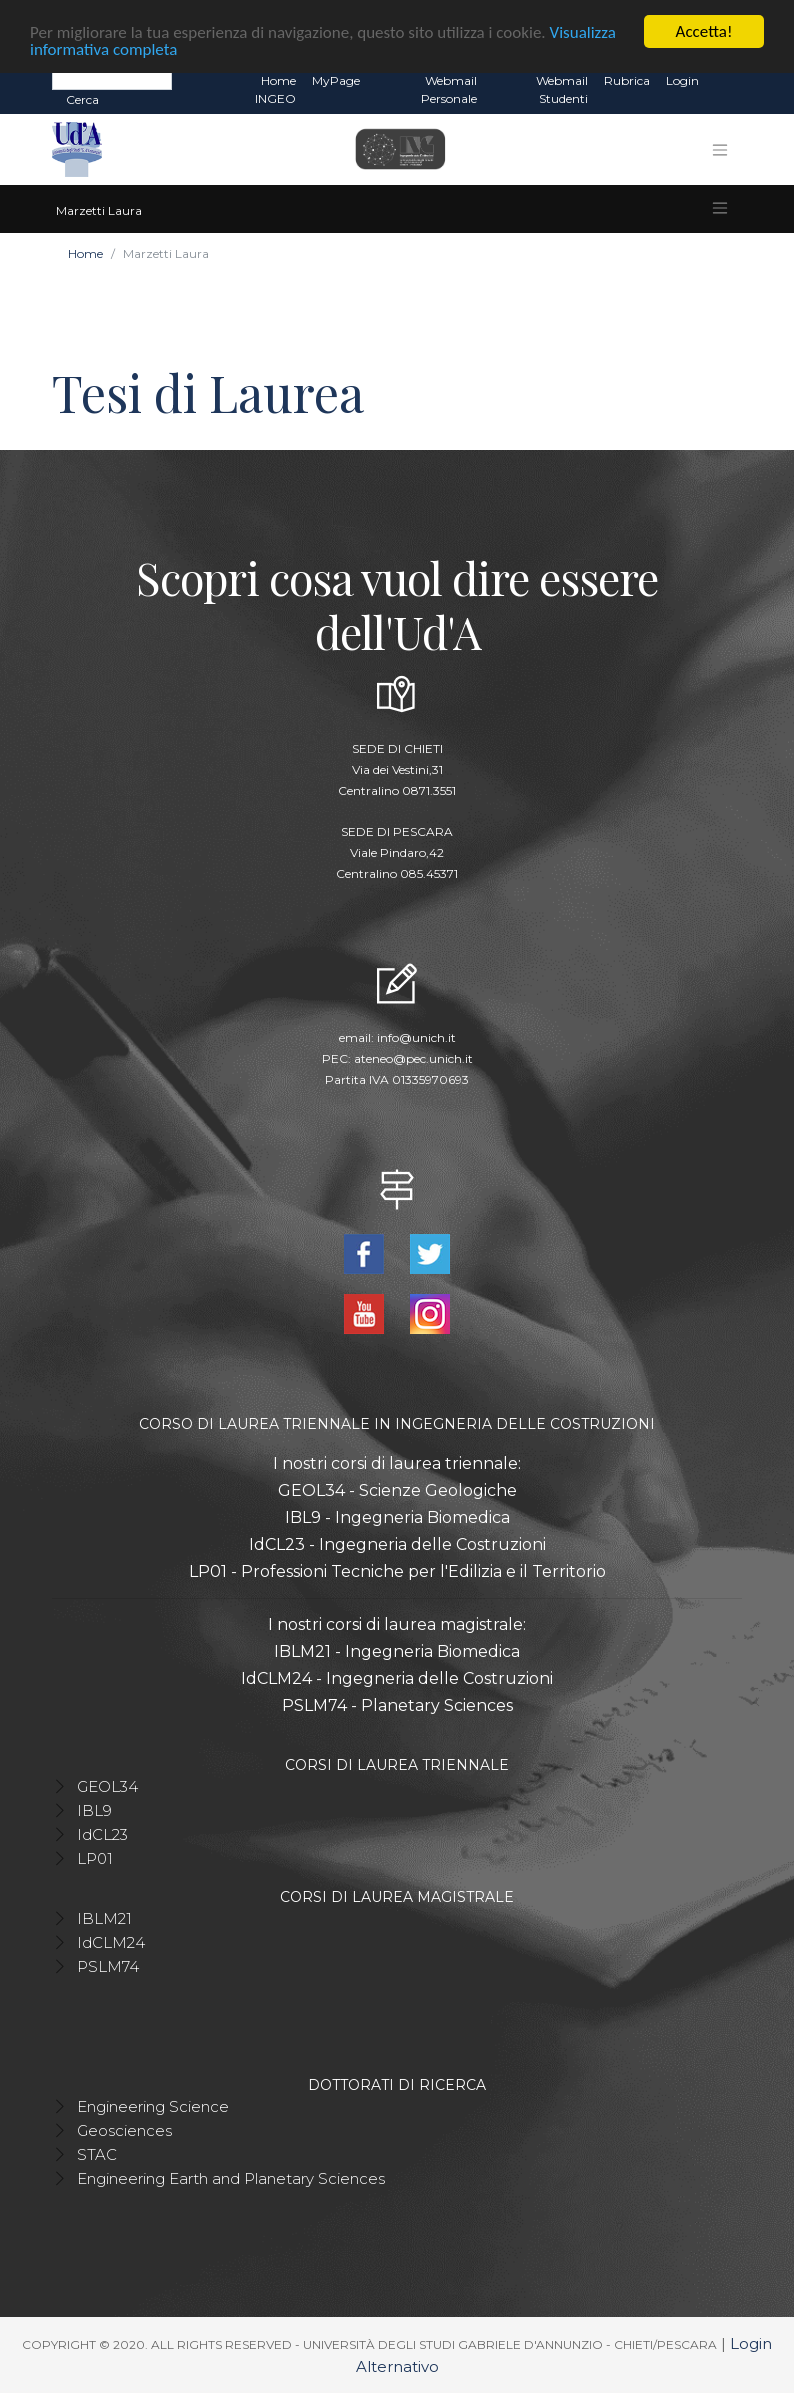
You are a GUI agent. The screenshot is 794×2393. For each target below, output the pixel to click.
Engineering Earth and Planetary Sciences (231, 2178)
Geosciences (124, 2130)
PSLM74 (108, 1966)
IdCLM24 (111, 1942)
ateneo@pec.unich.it (413, 1058)
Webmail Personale (449, 89)
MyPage (336, 80)
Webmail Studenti (562, 89)
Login (682, 80)
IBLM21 (104, 1918)
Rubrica (627, 80)
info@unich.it (416, 1037)
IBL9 (94, 1810)
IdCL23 (102, 1834)
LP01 (95, 1858)
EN (724, 81)
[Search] (112, 80)
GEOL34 (107, 1786)
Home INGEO (275, 89)
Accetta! (704, 31)
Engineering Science (153, 2106)
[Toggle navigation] (720, 150)
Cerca (82, 99)
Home (85, 253)
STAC (97, 2154)
